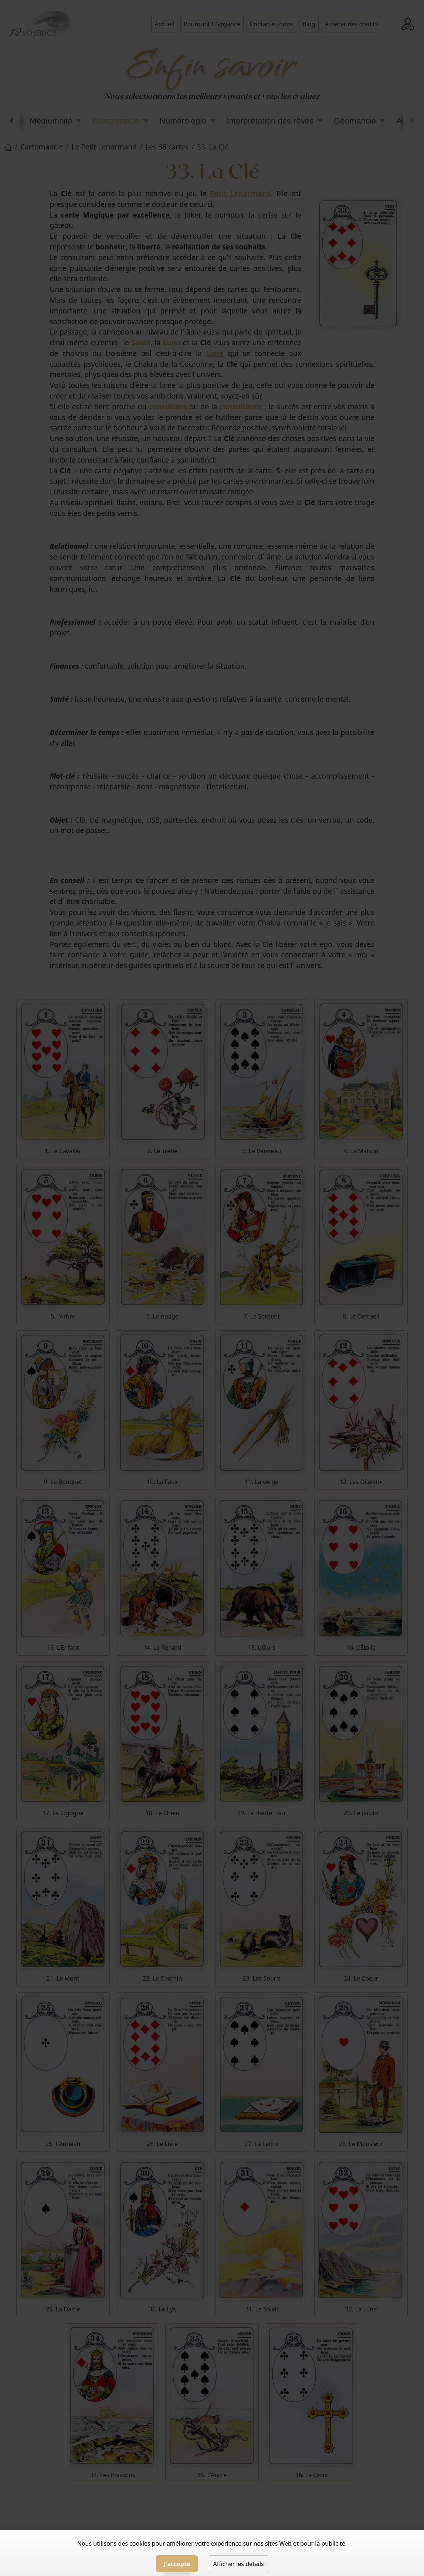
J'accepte (177, 2564)
